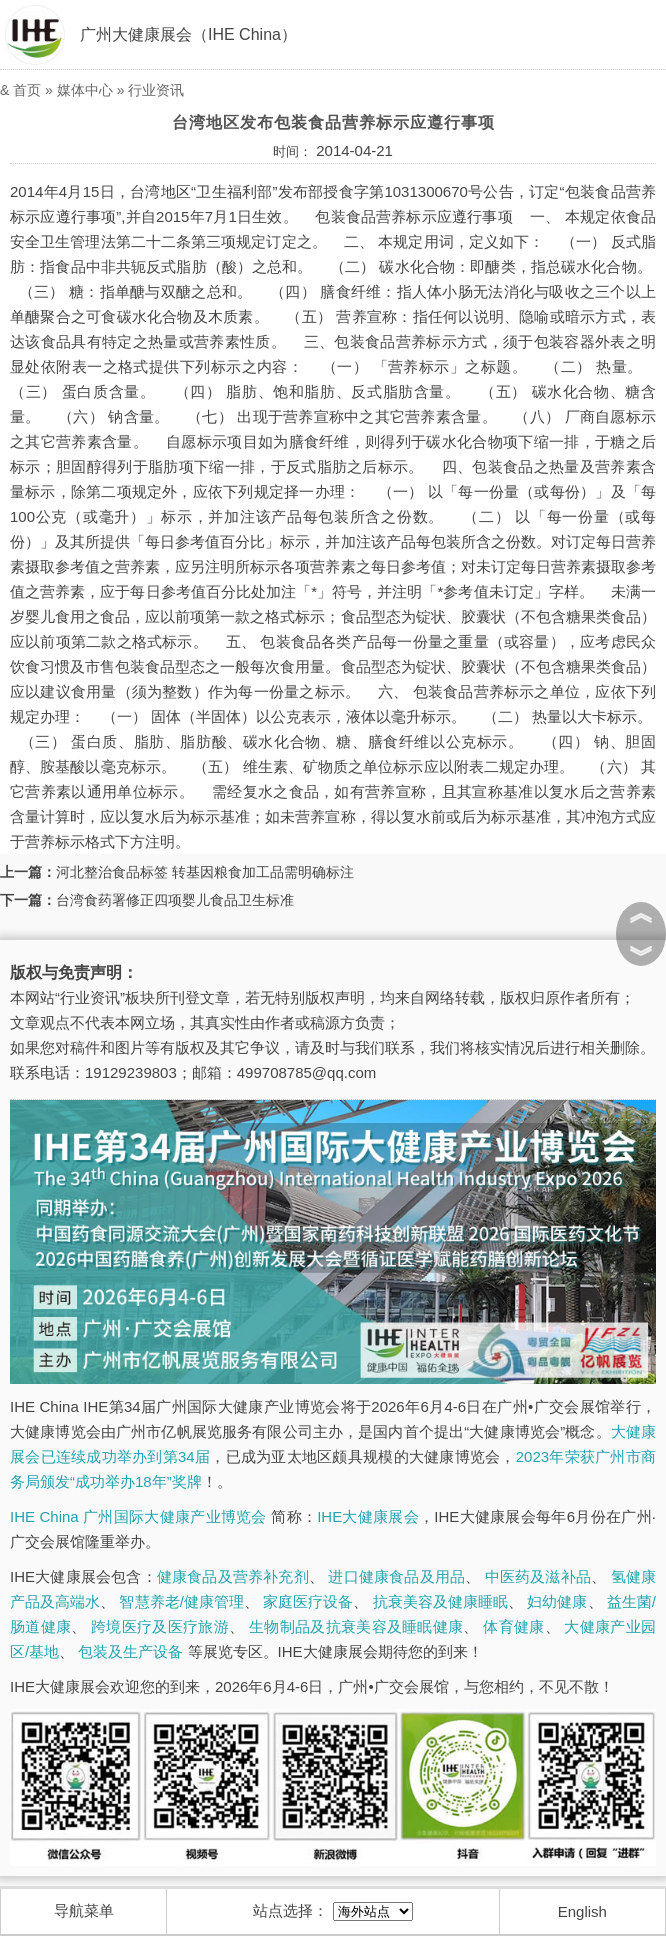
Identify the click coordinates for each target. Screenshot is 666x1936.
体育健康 (513, 1626)
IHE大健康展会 (368, 1516)
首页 (27, 90)
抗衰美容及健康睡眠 (440, 1601)
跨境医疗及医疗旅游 (160, 1626)
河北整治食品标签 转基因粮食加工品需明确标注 (205, 872)
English (582, 1911)
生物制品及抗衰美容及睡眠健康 (356, 1626)
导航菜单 (84, 1910)
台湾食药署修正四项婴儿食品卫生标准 (175, 900)
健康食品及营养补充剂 (233, 1576)
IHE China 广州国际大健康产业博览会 (138, 1516)
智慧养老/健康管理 (181, 1601)
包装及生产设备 (130, 1651)
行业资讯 (156, 90)
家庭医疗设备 (308, 1601)
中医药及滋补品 (538, 1576)
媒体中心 (85, 90)
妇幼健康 (557, 1601)
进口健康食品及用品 (396, 1576)
